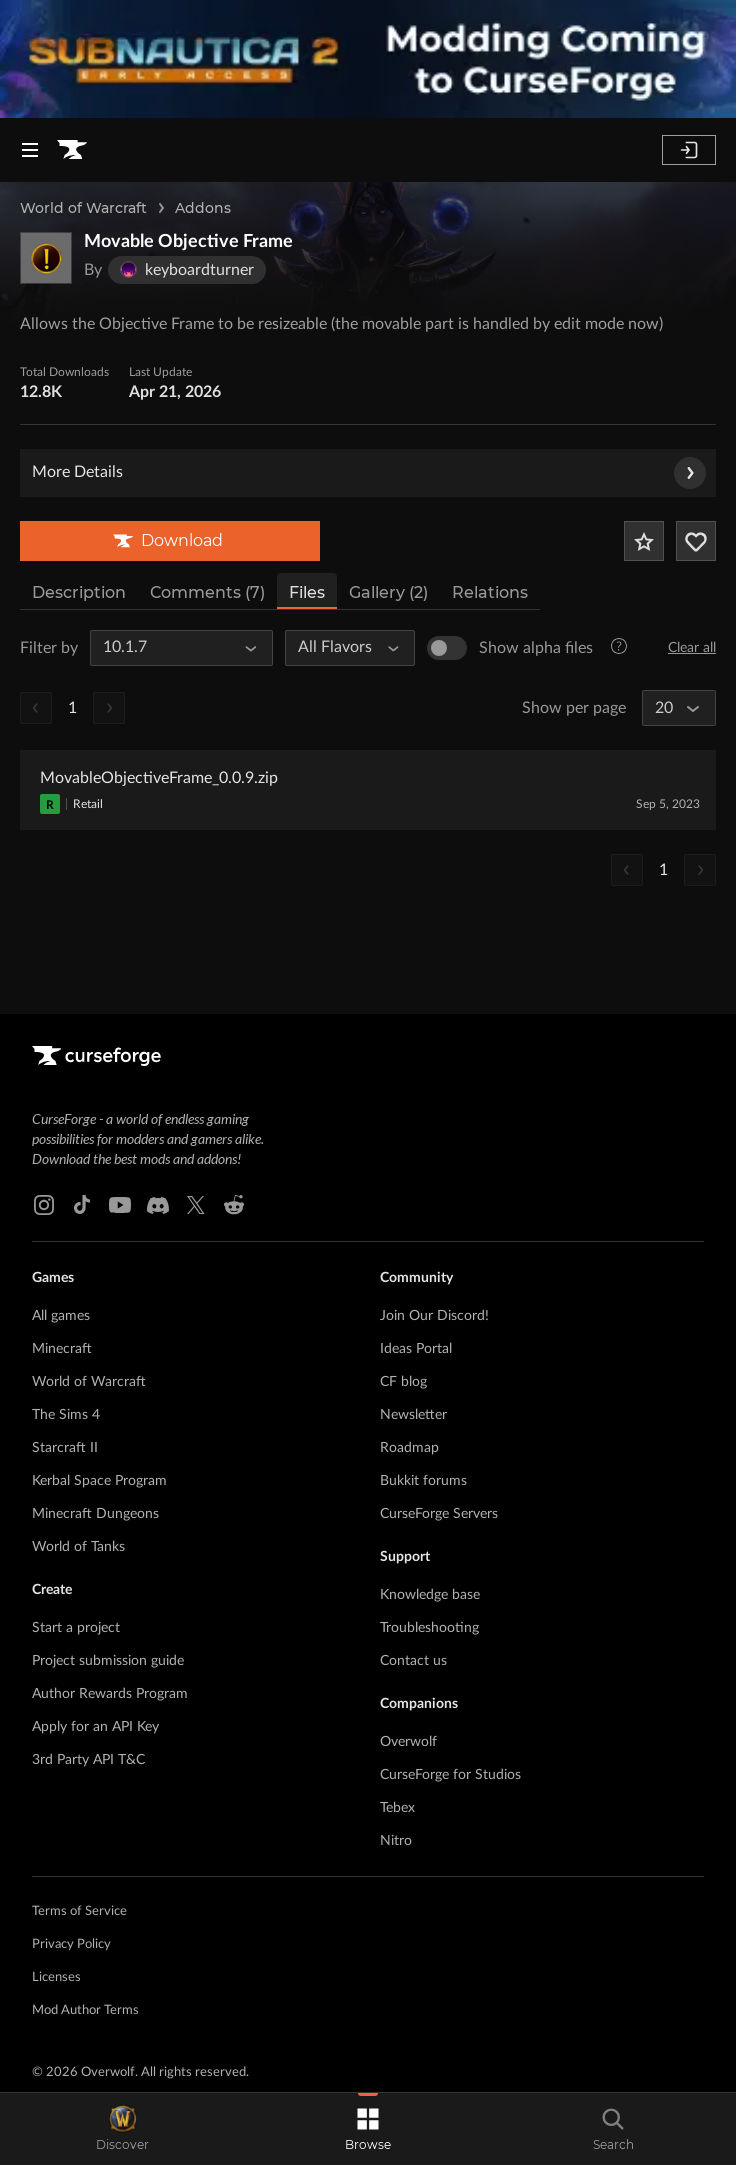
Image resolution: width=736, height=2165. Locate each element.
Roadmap (409, 1448)
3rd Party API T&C (88, 1760)
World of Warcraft (83, 208)
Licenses (56, 1977)
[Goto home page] (72, 150)
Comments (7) (207, 592)
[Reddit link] (234, 1205)
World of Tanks (78, 1547)
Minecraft (62, 1349)
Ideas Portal (416, 1349)
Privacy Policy (71, 1944)
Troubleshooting (429, 1628)
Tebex (397, 1808)
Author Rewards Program (110, 1694)
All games (61, 1316)
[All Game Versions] (172, 648)
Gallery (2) (388, 592)
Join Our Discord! (434, 1316)
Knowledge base (430, 1595)
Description (79, 592)
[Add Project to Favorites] (644, 541)
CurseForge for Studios (450, 1775)
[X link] (196, 1205)
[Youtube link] (120, 1205)
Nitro (396, 1841)
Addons (203, 208)
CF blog (403, 1382)
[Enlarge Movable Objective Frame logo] (46, 258)
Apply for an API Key (95, 1727)
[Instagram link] (44, 1205)
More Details (369, 473)
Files (307, 592)
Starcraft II (65, 1448)
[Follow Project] (696, 541)
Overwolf (408, 1742)
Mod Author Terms (85, 2010)
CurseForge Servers (439, 1514)
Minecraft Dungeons (95, 1514)
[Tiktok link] (82, 1205)
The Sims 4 (66, 1415)
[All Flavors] (341, 648)
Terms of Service (79, 1911)
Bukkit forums (423, 1481)
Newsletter (413, 1415)
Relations (490, 592)
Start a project (76, 1628)
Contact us (413, 1661)
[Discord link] (158, 1205)
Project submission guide (108, 1661)
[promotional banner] (368, 59)
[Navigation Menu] (30, 150)
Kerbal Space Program (99, 1481)
